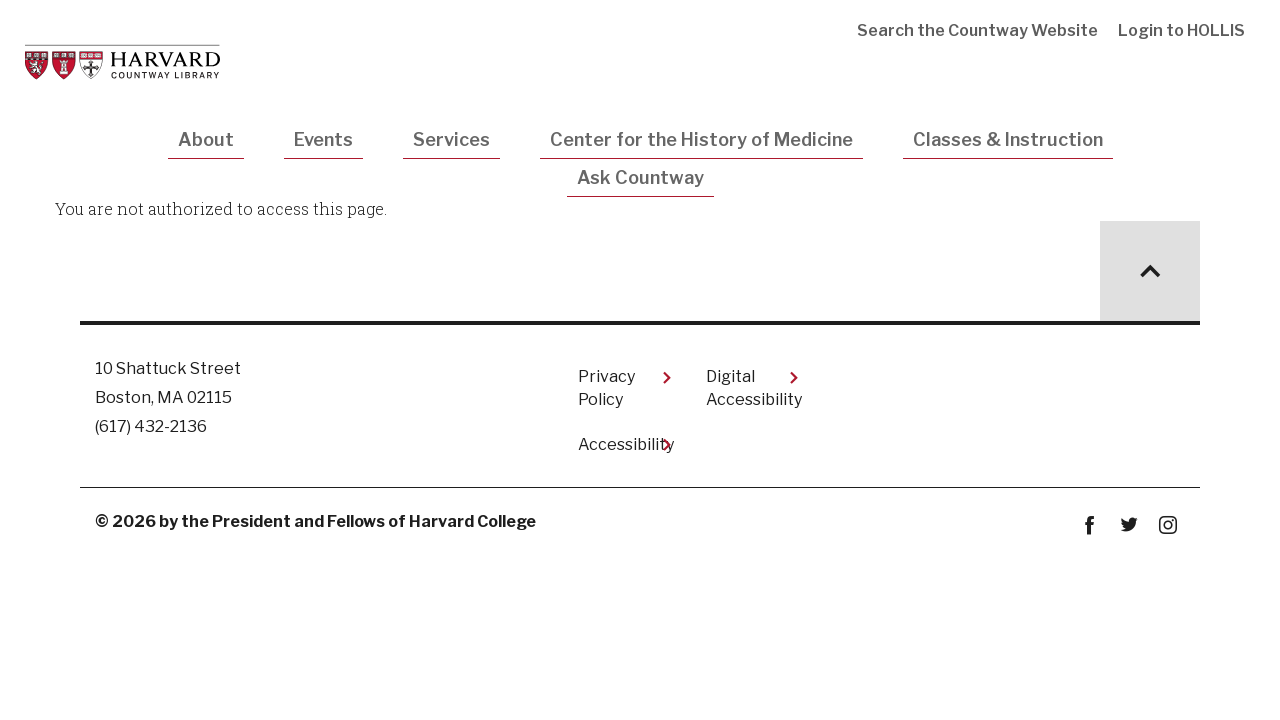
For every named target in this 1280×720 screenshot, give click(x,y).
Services (451, 139)
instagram (1167, 525)
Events (323, 139)
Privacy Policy (606, 387)
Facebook (1089, 525)
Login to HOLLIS (1181, 30)
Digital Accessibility (754, 387)
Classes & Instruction (1008, 139)
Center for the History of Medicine (701, 139)
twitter (1128, 525)
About (206, 139)
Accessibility (626, 444)
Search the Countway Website (977, 30)
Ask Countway (640, 177)
